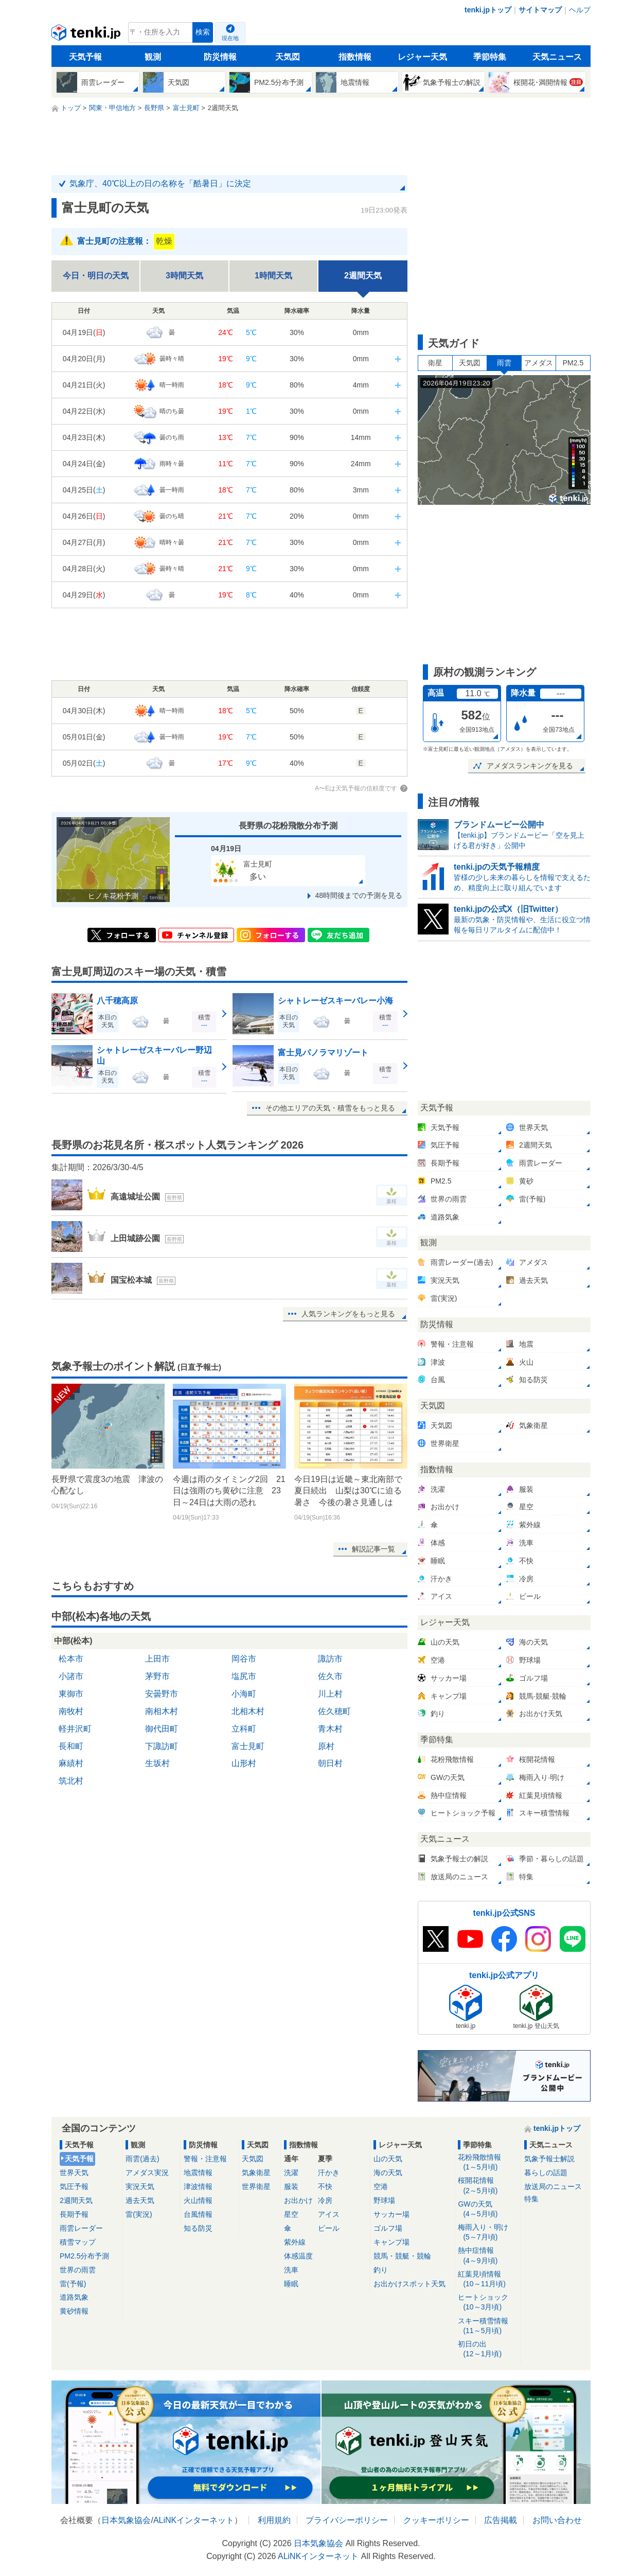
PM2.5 (573, 363)
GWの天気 (487, 2209)
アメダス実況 (147, 2172)
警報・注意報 (205, 2159)
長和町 (71, 1746)
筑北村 (71, 1780)
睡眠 (291, 2284)
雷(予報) (73, 2284)
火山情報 (198, 2200)
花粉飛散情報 (487, 2162)
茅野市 (157, 1676)
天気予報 (85, 56)
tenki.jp (87, 35)
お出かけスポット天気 (409, 2284)
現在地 (230, 38)
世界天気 (74, 2172)
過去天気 (140, 2200)
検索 (202, 32)
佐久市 (330, 1676)
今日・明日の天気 (96, 275)
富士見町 (247, 1746)
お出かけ (298, 2200)
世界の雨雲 (78, 2270)
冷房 (325, 2200)
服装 (291, 2186)
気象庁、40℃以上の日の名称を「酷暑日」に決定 (160, 183)
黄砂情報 (74, 2311)
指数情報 (354, 56)
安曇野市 (161, 1693)
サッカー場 (391, 2214)
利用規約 (274, 2520)
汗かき (329, 2172)
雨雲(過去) (142, 2159)
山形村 (243, 1763)
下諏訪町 (161, 1746)
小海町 (243, 1693)
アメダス (538, 363)
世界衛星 (256, 2186)
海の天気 (387, 2172)
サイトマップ (540, 10)
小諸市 (71, 1676)
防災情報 (220, 56)
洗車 (291, 2270)
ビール (329, 2228)
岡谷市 (243, 1658)
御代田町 (161, 1728)
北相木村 (247, 1711)
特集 (531, 2199)
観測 (153, 56)
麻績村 (71, 1763)
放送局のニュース (553, 2186)
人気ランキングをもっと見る (348, 1314)
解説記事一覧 (373, 1549)
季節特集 (489, 56)
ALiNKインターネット (193, 2520)
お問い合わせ (557, 2520)
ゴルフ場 (387, 2228)
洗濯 (291, 2172)
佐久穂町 (334, 1711)
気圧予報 (74, 2186)
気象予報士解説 (549, 2159)
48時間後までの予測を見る (358, 895)
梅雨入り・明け (487, 2232)
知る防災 (198, 2228)
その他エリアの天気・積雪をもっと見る (330, 1108)
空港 (380, 2186)
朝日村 (330, 1763)
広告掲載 (500, 2520)
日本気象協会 (126, 2520)
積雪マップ (78, 2242)
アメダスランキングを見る (530, 766)
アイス (329, 2214)
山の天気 (387, 2159)
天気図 (287, 56)
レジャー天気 (422, 56)
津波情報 (198, 2186)
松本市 (71, 1658)
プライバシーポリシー (347, 2520)
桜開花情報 (487, 2185)
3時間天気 (184, 275)
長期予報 (74, 2214)
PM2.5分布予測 (84, 2256)
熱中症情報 (487, 2255)
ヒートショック (487, 2302)
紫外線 (295, 2242)
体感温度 (298, 2256)
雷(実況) (139, 2214)
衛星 (435, 363)
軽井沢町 (75, 1728)
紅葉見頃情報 (487, 2279)
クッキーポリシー (436, 2520)
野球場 (384, 2200)
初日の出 (487, 2349)
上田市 (157, 1658)
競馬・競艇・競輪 (402, 2256)
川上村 (330, 1693)
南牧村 (71, 1711)
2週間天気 (76, 2200)
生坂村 (157, 1763)
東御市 (71, 1693)
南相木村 (161, 1711)
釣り (380, 2270)
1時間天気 (273, 275)
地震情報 (198, 2172)
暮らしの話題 (545, 2172)
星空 (291, 2214)
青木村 (330, 1728)
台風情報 (198, 2214)
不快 (325, 2186)
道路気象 (74, 2297)
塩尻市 (243, 1676)
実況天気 (140, 2186)
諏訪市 (330, 1658)
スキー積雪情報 (487, 2326)
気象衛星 (256, 2172)
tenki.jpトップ (488, 10)
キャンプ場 (391, 2242)
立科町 (243, 1728)
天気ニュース (557, 56)
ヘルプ (580, 10)
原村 (326, 1746)
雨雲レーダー (81, 2228)
